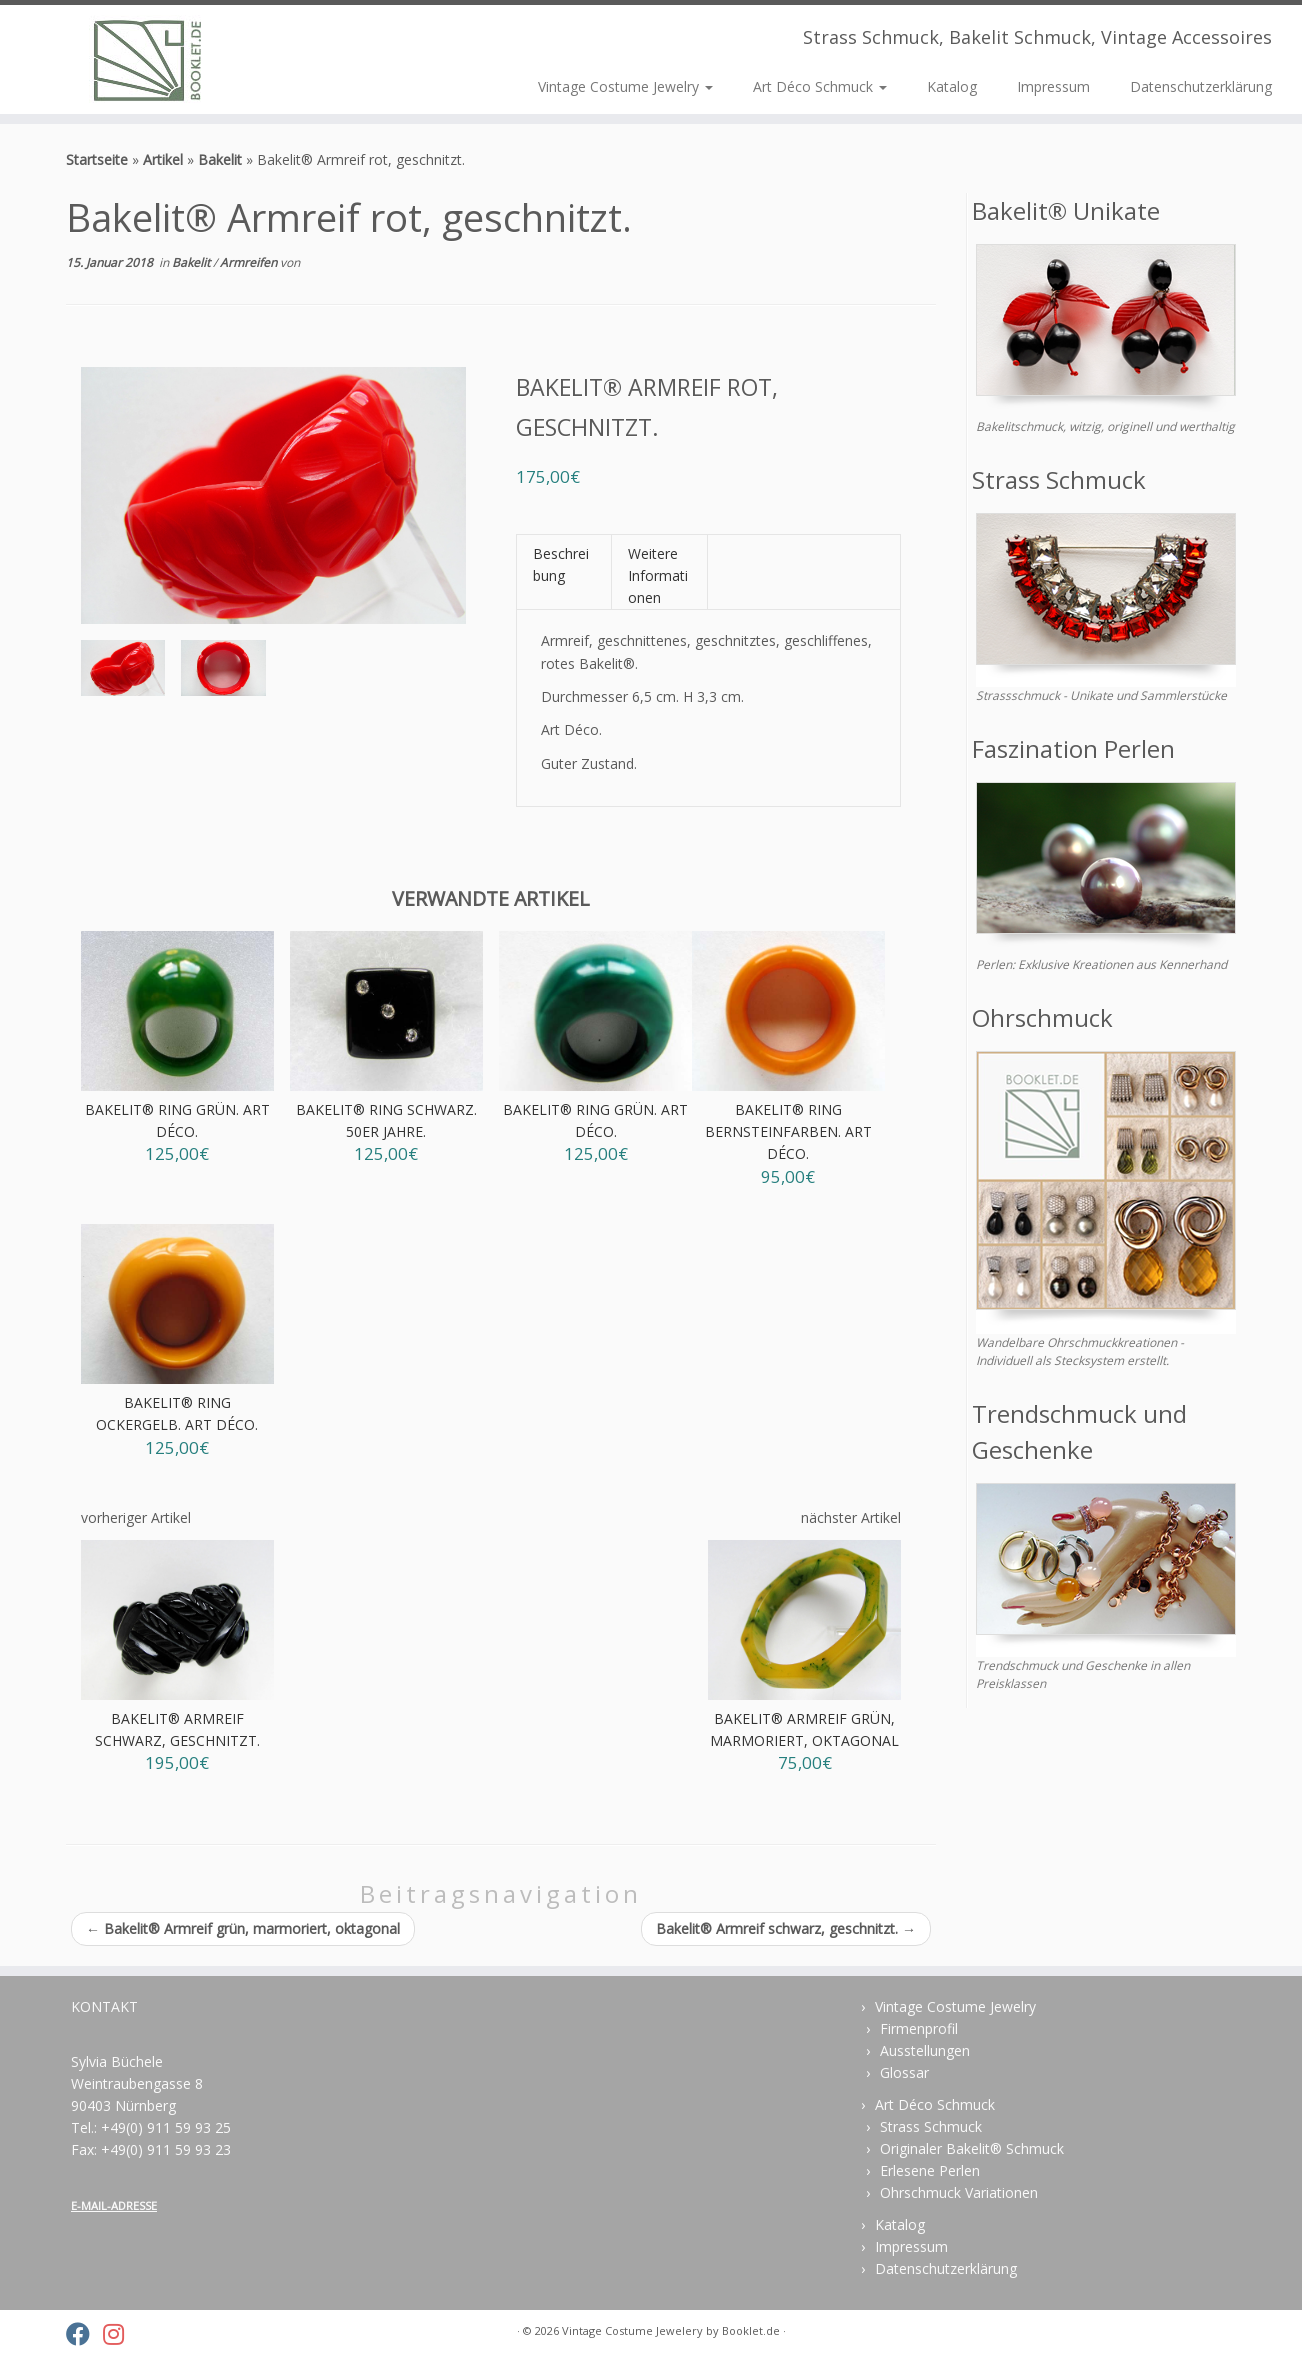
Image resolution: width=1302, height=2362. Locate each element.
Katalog (952, 86)
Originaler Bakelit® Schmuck (972, 2148)
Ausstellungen (925, 2050)
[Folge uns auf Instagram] (120, 2334)
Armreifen (250, 262)
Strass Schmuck (931, 2126)
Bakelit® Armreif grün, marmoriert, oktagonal (243, 1928)
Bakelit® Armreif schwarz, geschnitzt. (786, 1928)
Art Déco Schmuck (820, 86)
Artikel (163, 159)
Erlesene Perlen (930, 2170)
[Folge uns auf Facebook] (84, 2334)
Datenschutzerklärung (1201, 86)
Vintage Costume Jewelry (625, 86)
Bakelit (220, 159)
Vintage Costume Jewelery (632, 2330)
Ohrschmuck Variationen (959, 2192)
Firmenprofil (919, 2028)
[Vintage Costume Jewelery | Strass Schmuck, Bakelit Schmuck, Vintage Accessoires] (150, 59)
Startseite (97, 159)
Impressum (1053, 86)
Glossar (904, 2072)
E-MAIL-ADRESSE (114, 2205)
